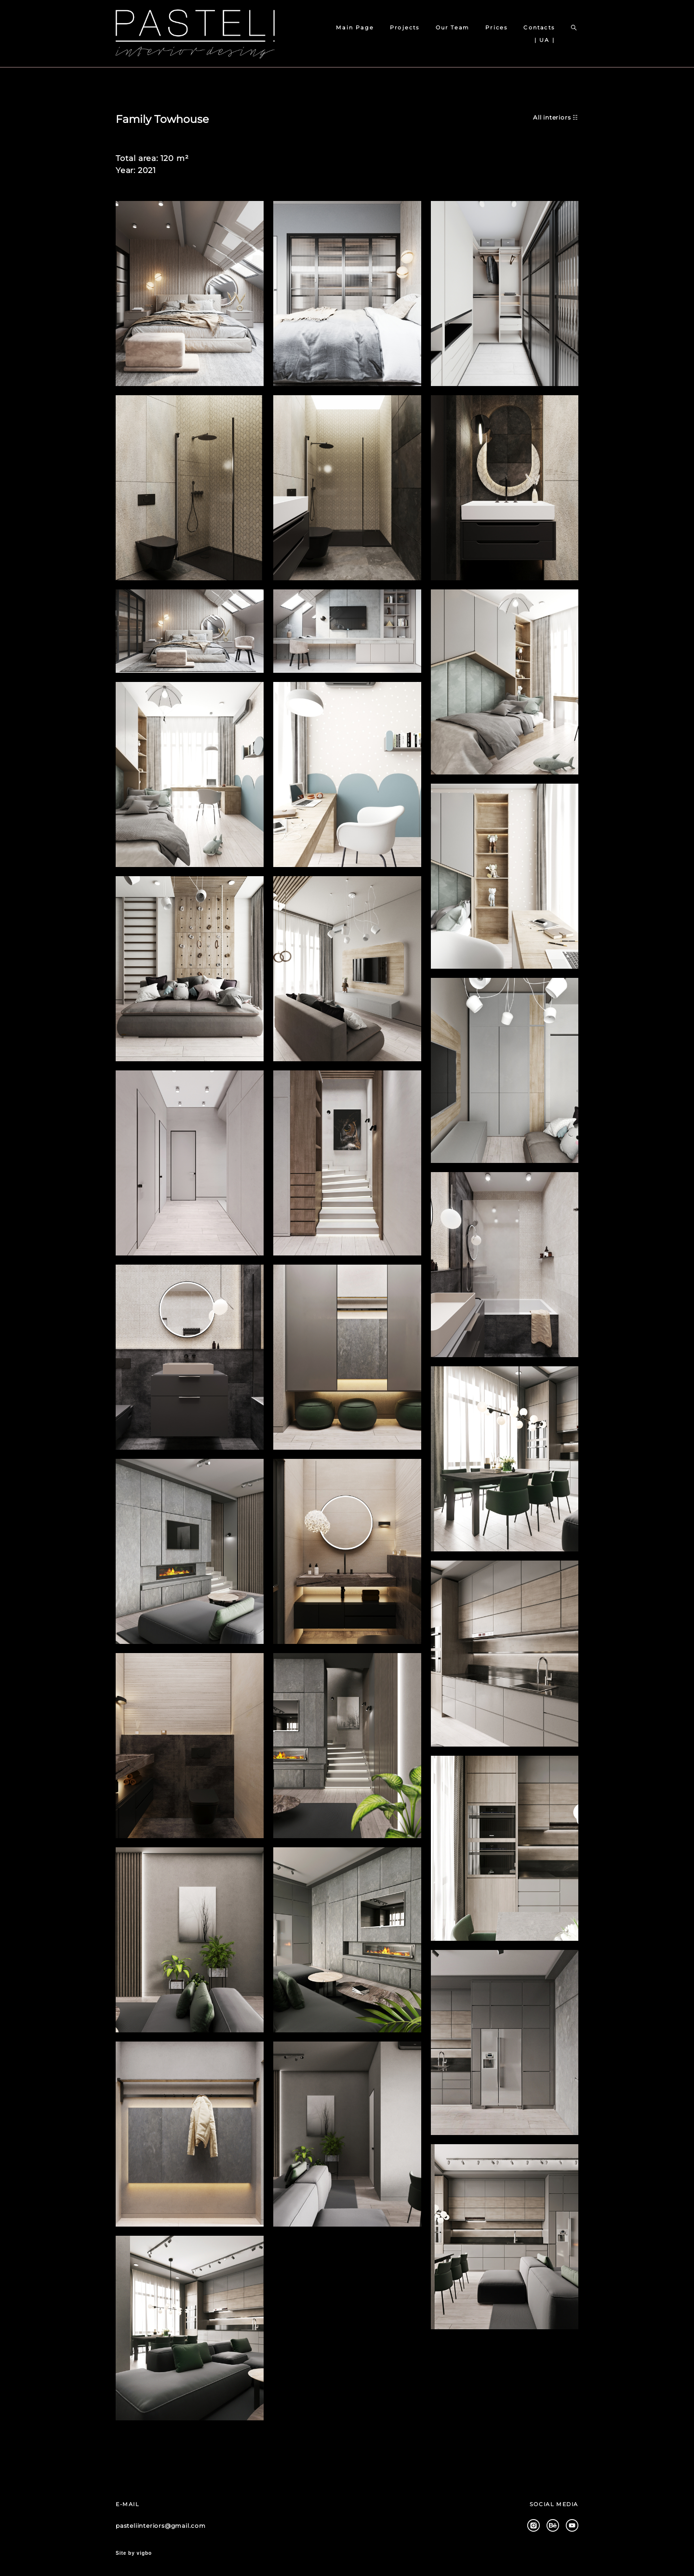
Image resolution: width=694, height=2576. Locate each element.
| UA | (544, 40)
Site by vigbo (134, 2553)
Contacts (539, 27)
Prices (496, 27)
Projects (405, 27)
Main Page (355, 27)
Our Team (453, 27)
